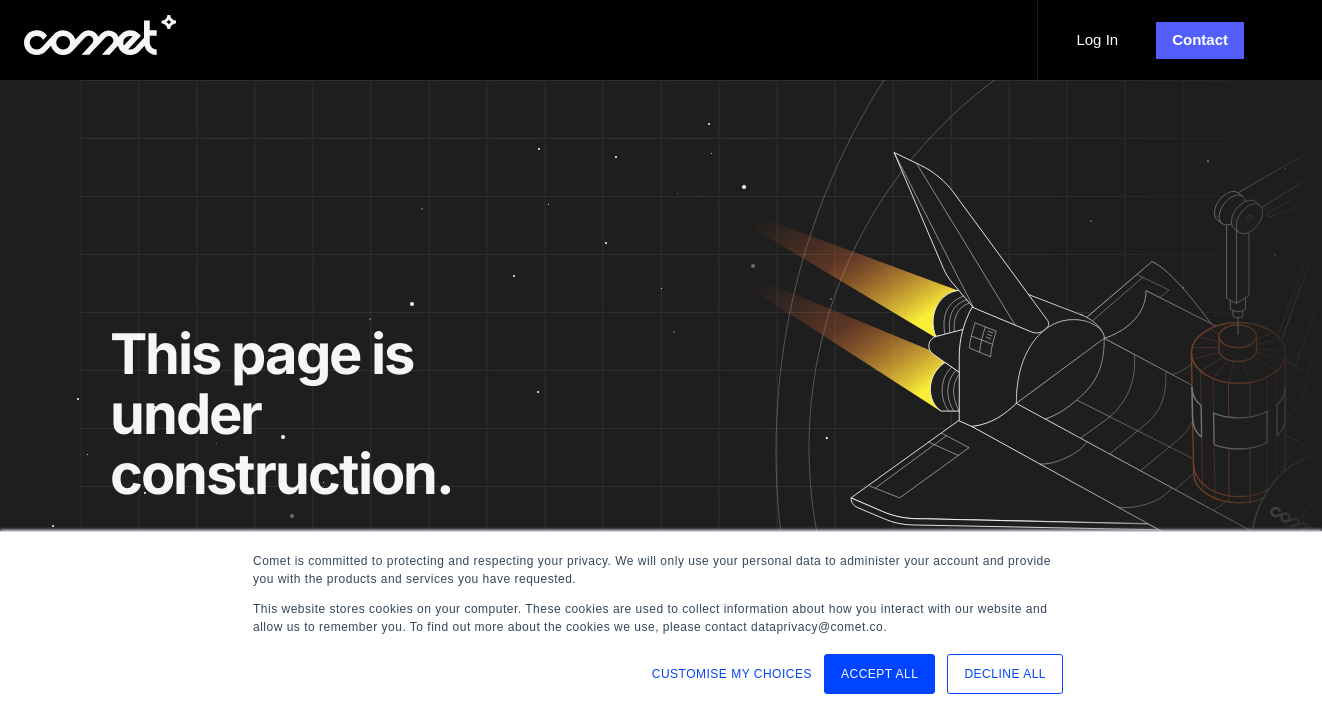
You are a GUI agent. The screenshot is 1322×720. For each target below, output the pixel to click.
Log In (1097, 39)
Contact (1200, 39)
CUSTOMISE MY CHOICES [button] (732, 674)
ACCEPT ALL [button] (879, 674)
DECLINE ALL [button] (1005, 674)
